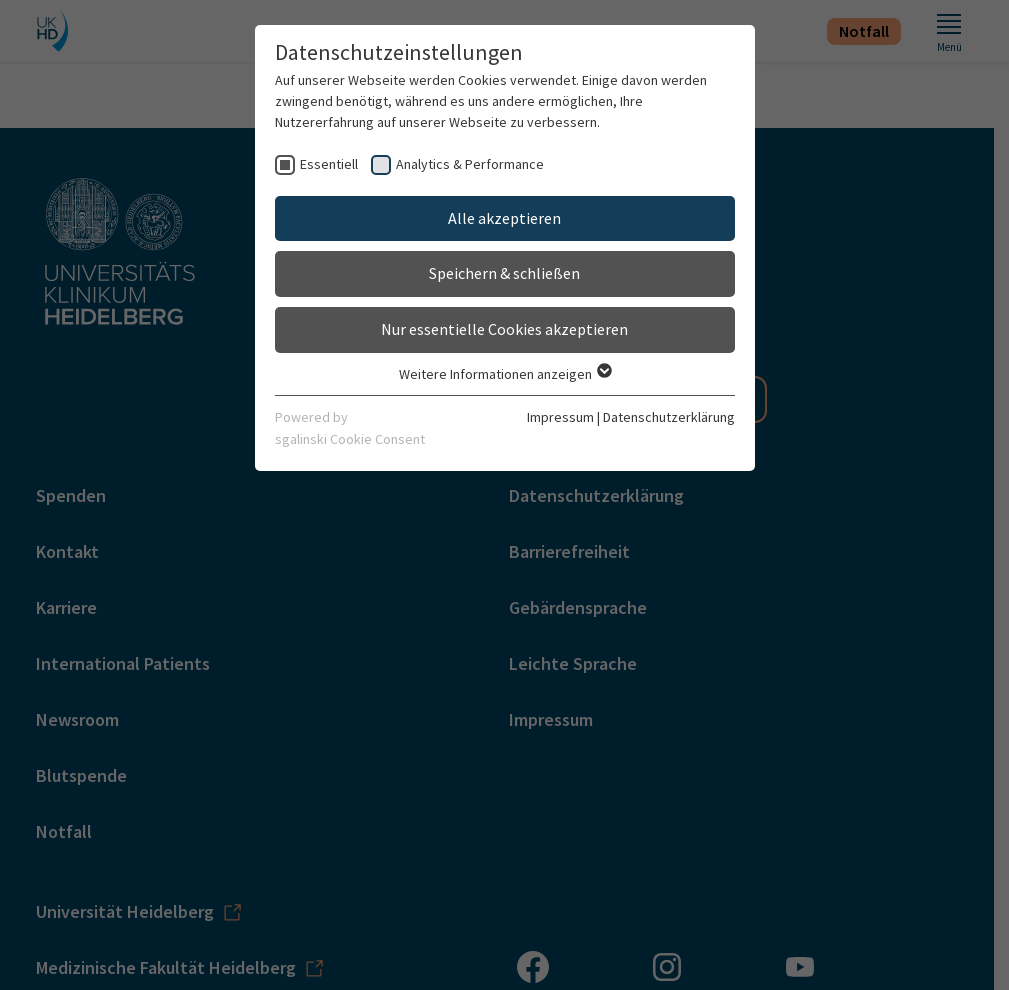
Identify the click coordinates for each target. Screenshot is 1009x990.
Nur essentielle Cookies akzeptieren (504, 329)
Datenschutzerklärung (669, 417)
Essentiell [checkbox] (329, 164)
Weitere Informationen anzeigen (504, 374)
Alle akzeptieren (504, 218)
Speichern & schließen (504, 273)
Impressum (560, 417)
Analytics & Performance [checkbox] (470, 164)
